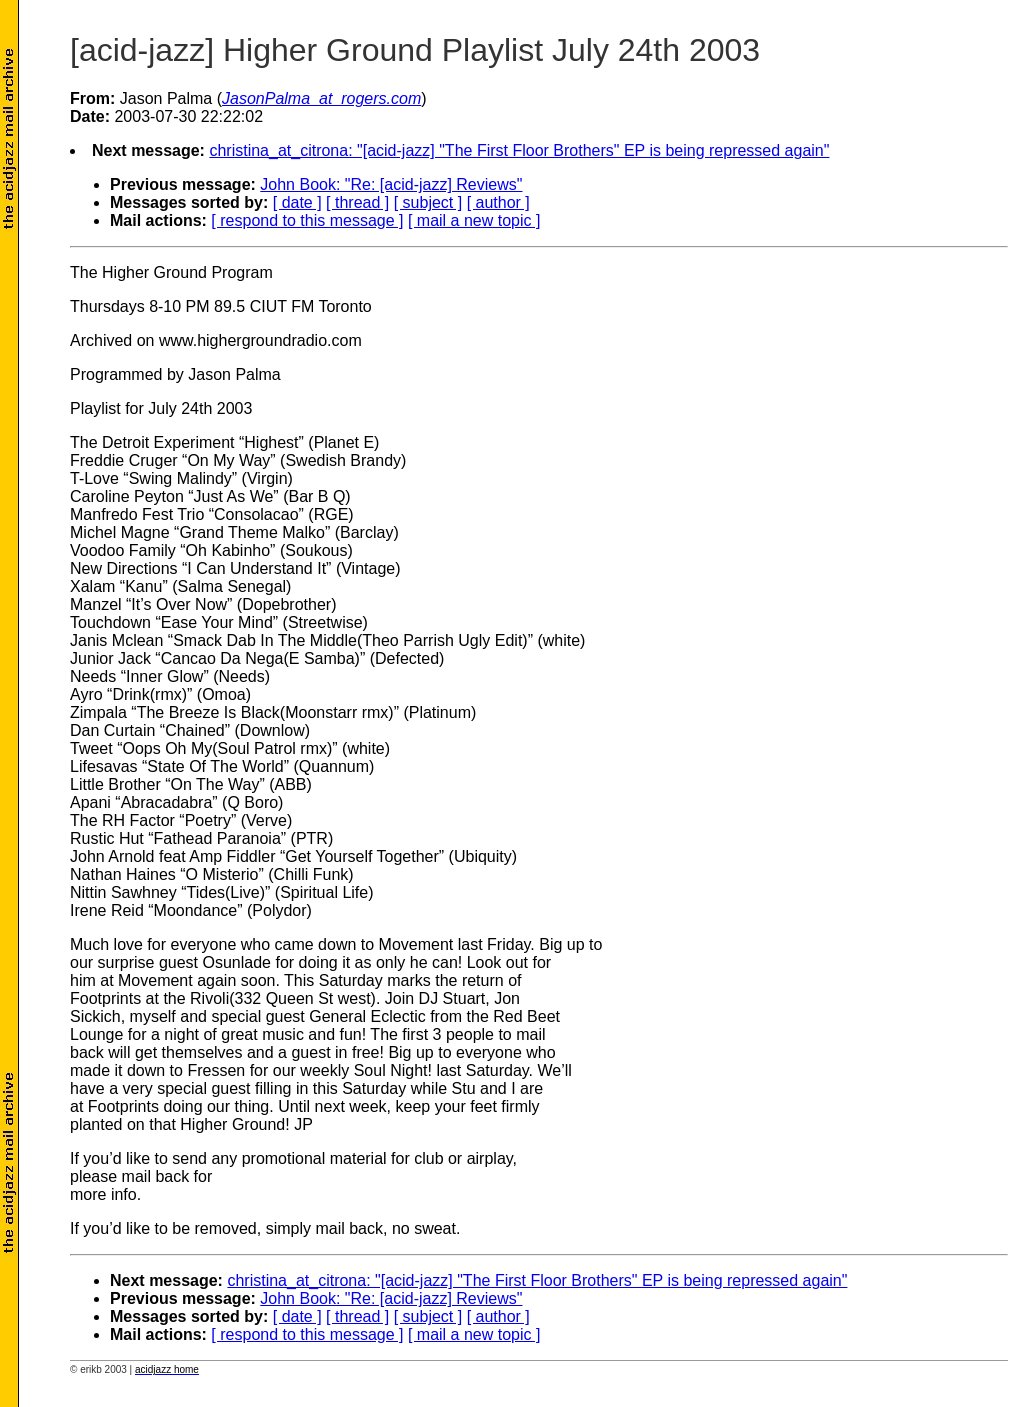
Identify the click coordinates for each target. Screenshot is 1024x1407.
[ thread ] (357, 202)
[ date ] (297, 202)
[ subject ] (428, 202)
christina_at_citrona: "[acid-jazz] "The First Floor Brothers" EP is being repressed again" (519, 150)
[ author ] (498, 202)
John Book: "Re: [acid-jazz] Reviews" (391, 184)
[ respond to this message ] (307, 220)
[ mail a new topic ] (474, 220)
